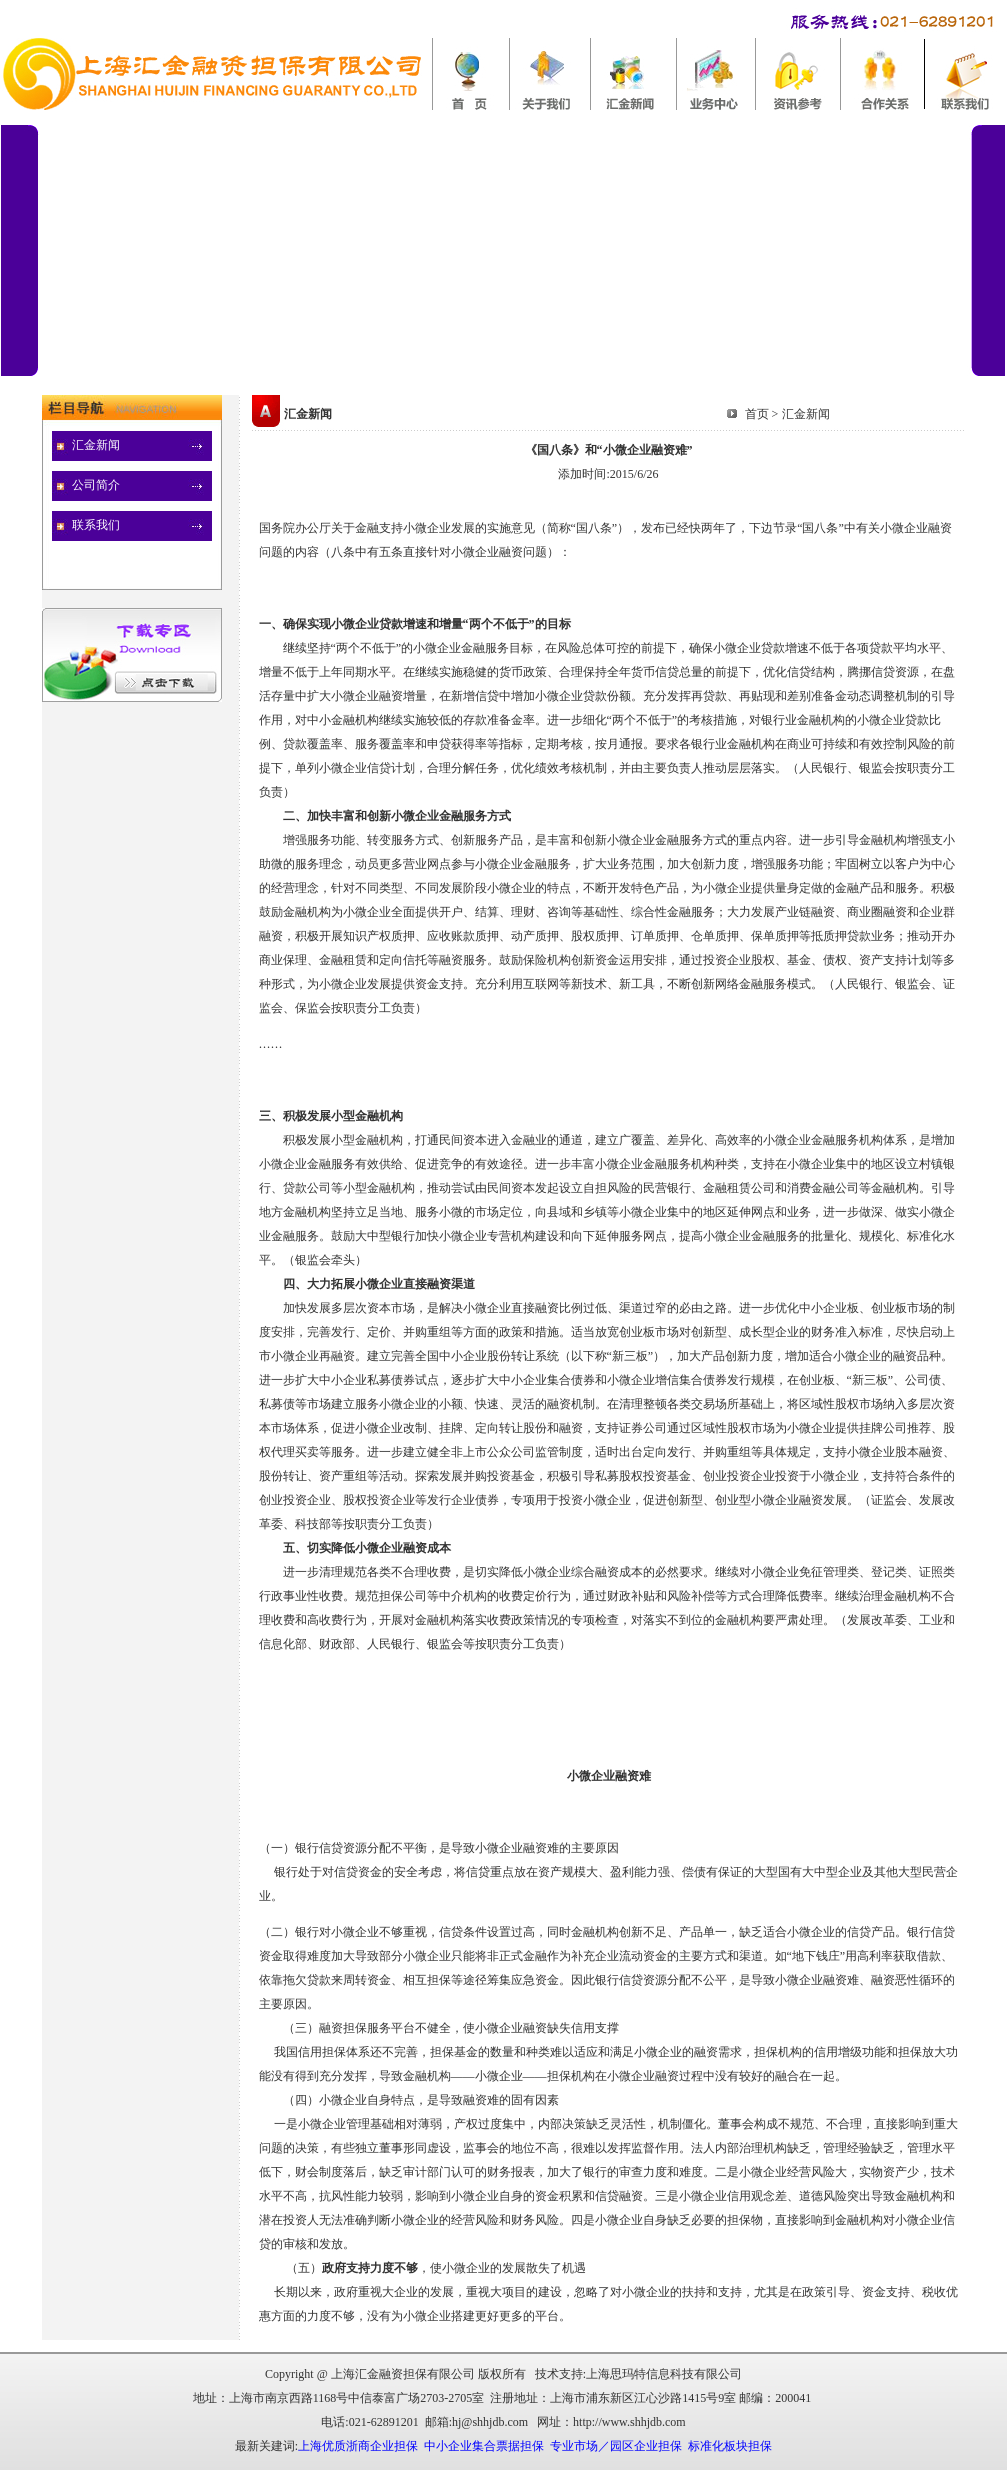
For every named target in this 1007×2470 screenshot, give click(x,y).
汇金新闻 (96, 445)
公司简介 (96, 485)
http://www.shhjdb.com (629, 2422)
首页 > (762, 414)
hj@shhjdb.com (490, 2422)
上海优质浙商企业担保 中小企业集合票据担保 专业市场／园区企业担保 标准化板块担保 (535, 2446)
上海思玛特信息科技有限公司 (664, 2374)
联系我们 (96, 525)
